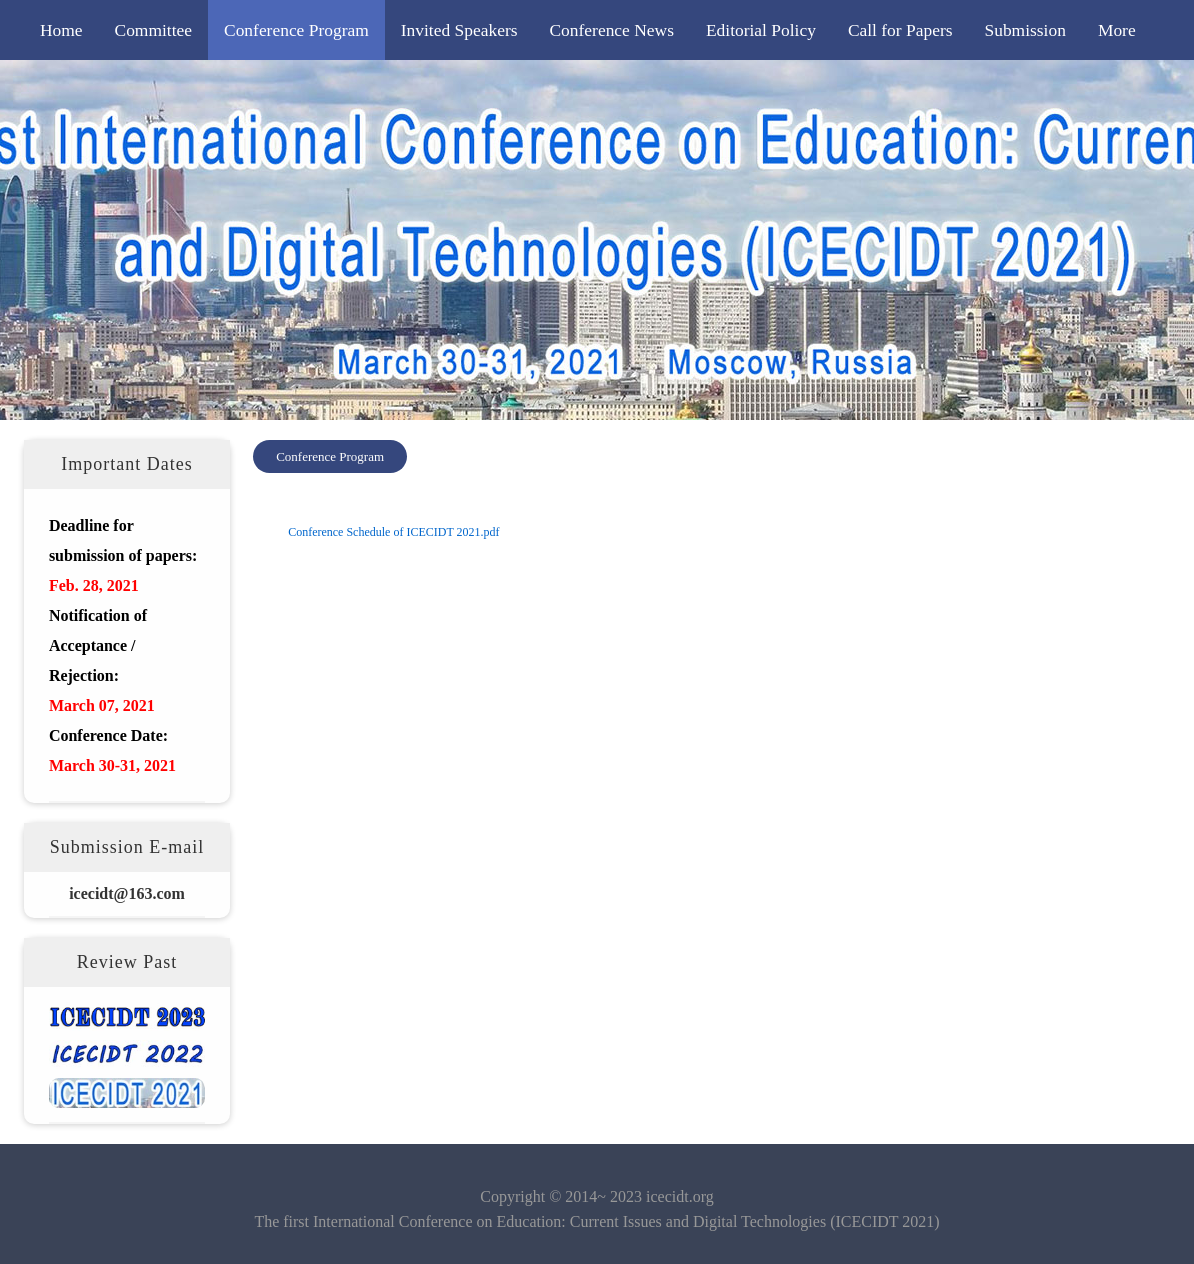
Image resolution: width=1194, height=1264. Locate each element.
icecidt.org (680, 1196)
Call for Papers (900, 30)
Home (61, 30)
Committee (154, 30)
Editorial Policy (761, 30)
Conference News (611, 30)
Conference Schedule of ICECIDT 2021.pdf (393, 532)
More (1117, 30)
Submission (1024, 30)
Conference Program (296, 30)
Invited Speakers (459, 30)
